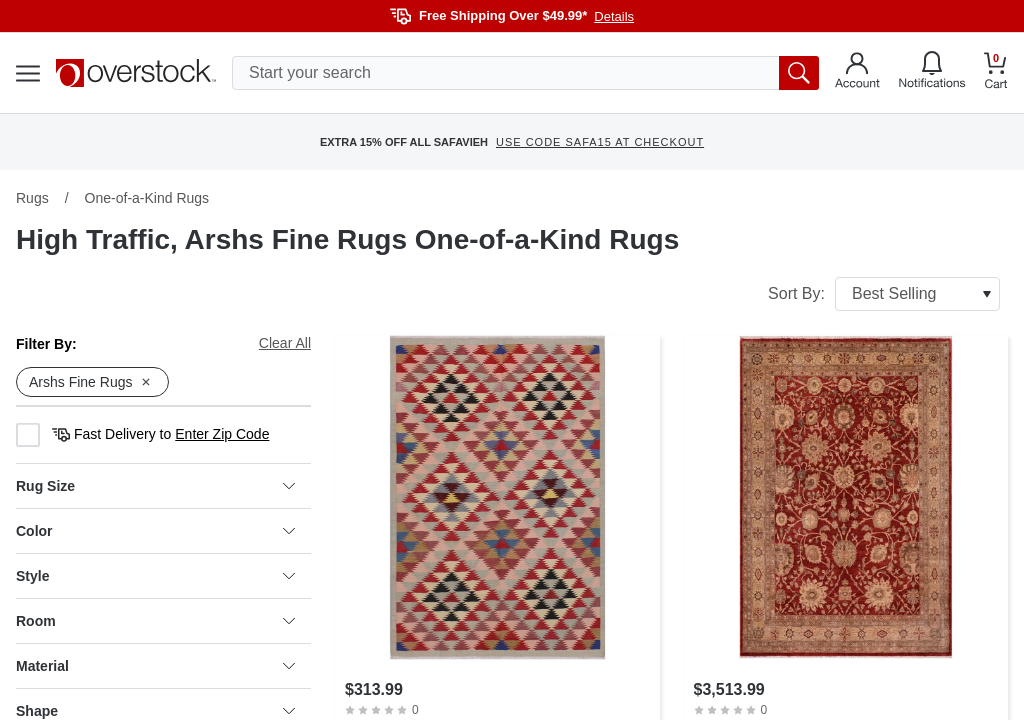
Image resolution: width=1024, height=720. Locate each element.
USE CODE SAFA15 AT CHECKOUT (600, 142)
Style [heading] (155, 576)
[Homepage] (136, 73)
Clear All (285, 343)
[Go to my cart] (996, 73)
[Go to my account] (857, 73)
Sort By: (884, 294)
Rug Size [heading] (155, 486)
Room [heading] (155, 621)
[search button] (799, 73)
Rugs (32, 198)
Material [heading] (155, 666)
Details (614, 16)
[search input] (525, 73)
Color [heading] (155, 531)
